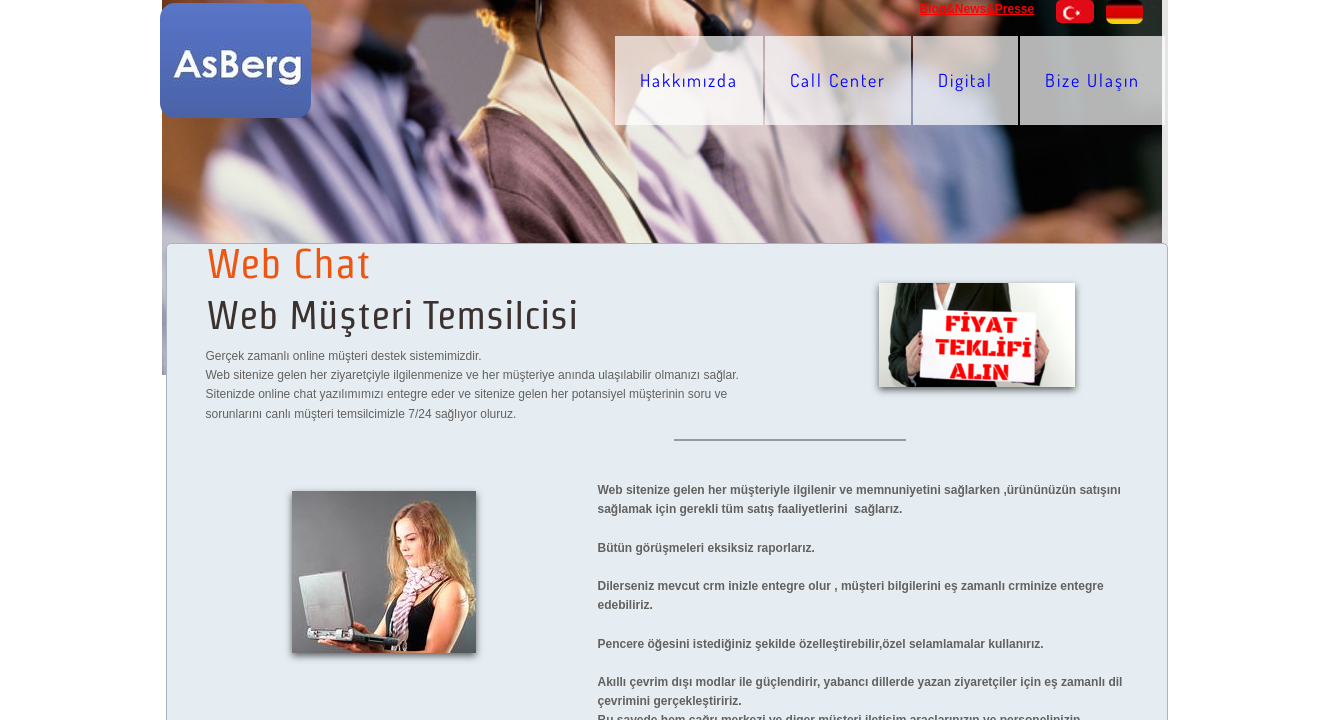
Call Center (838, 80)
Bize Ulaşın (1092, 80)
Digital (965, 80)
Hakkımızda (689, 80)
